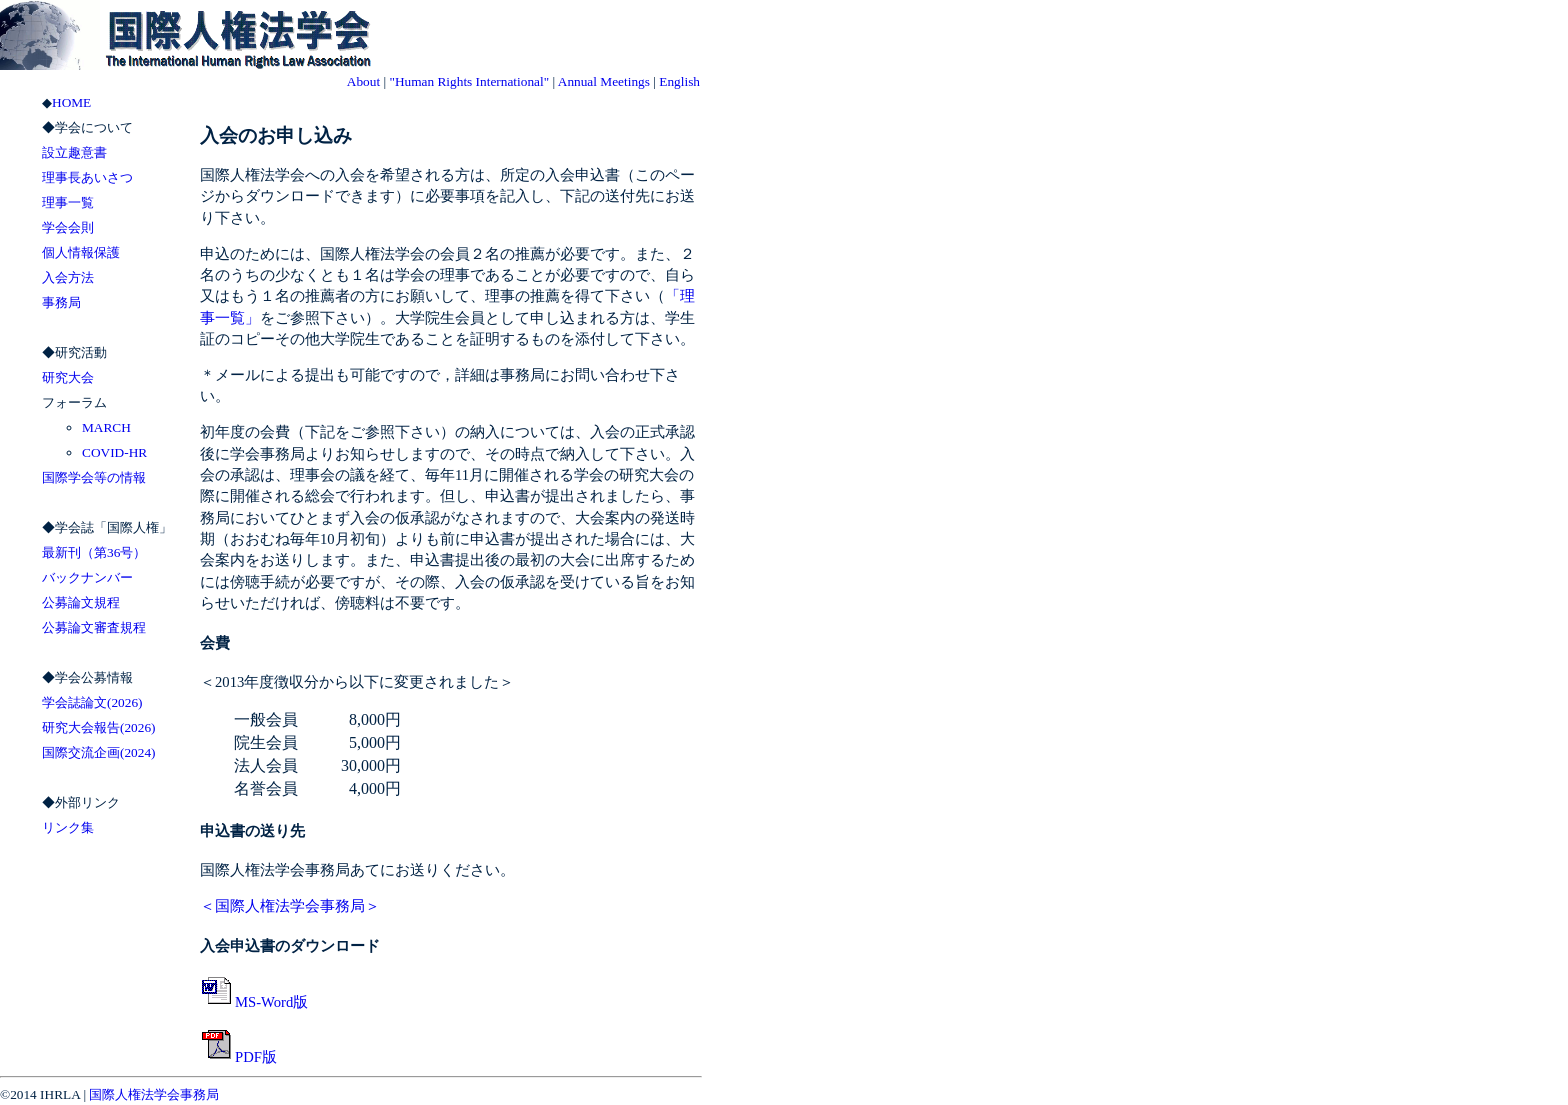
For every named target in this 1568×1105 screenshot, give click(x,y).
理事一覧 (68, 202)
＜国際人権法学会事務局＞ (290, 906)
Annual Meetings (604, 81)
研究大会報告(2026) (99, 727)
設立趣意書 (74, 152)
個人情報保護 (81, 252)
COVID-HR (114, 452)
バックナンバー (87, 577)
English (679, 81)
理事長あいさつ (87, 177)
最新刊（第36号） (94, 552)
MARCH (106, 427)
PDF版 (238, 1057)
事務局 (61, 302)
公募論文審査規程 (94, 627)
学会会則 (68, 227)
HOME (71, 102)
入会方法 (68, 277)
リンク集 (68, 827)
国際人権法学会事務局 (154, 1094)
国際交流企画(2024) (99, 752)
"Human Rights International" (469, 81)
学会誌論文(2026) (92, 702)
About (363, 81)
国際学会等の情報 (94, 477)
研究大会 (68, 377)
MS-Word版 (254, 1002)
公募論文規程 (81, 602)
